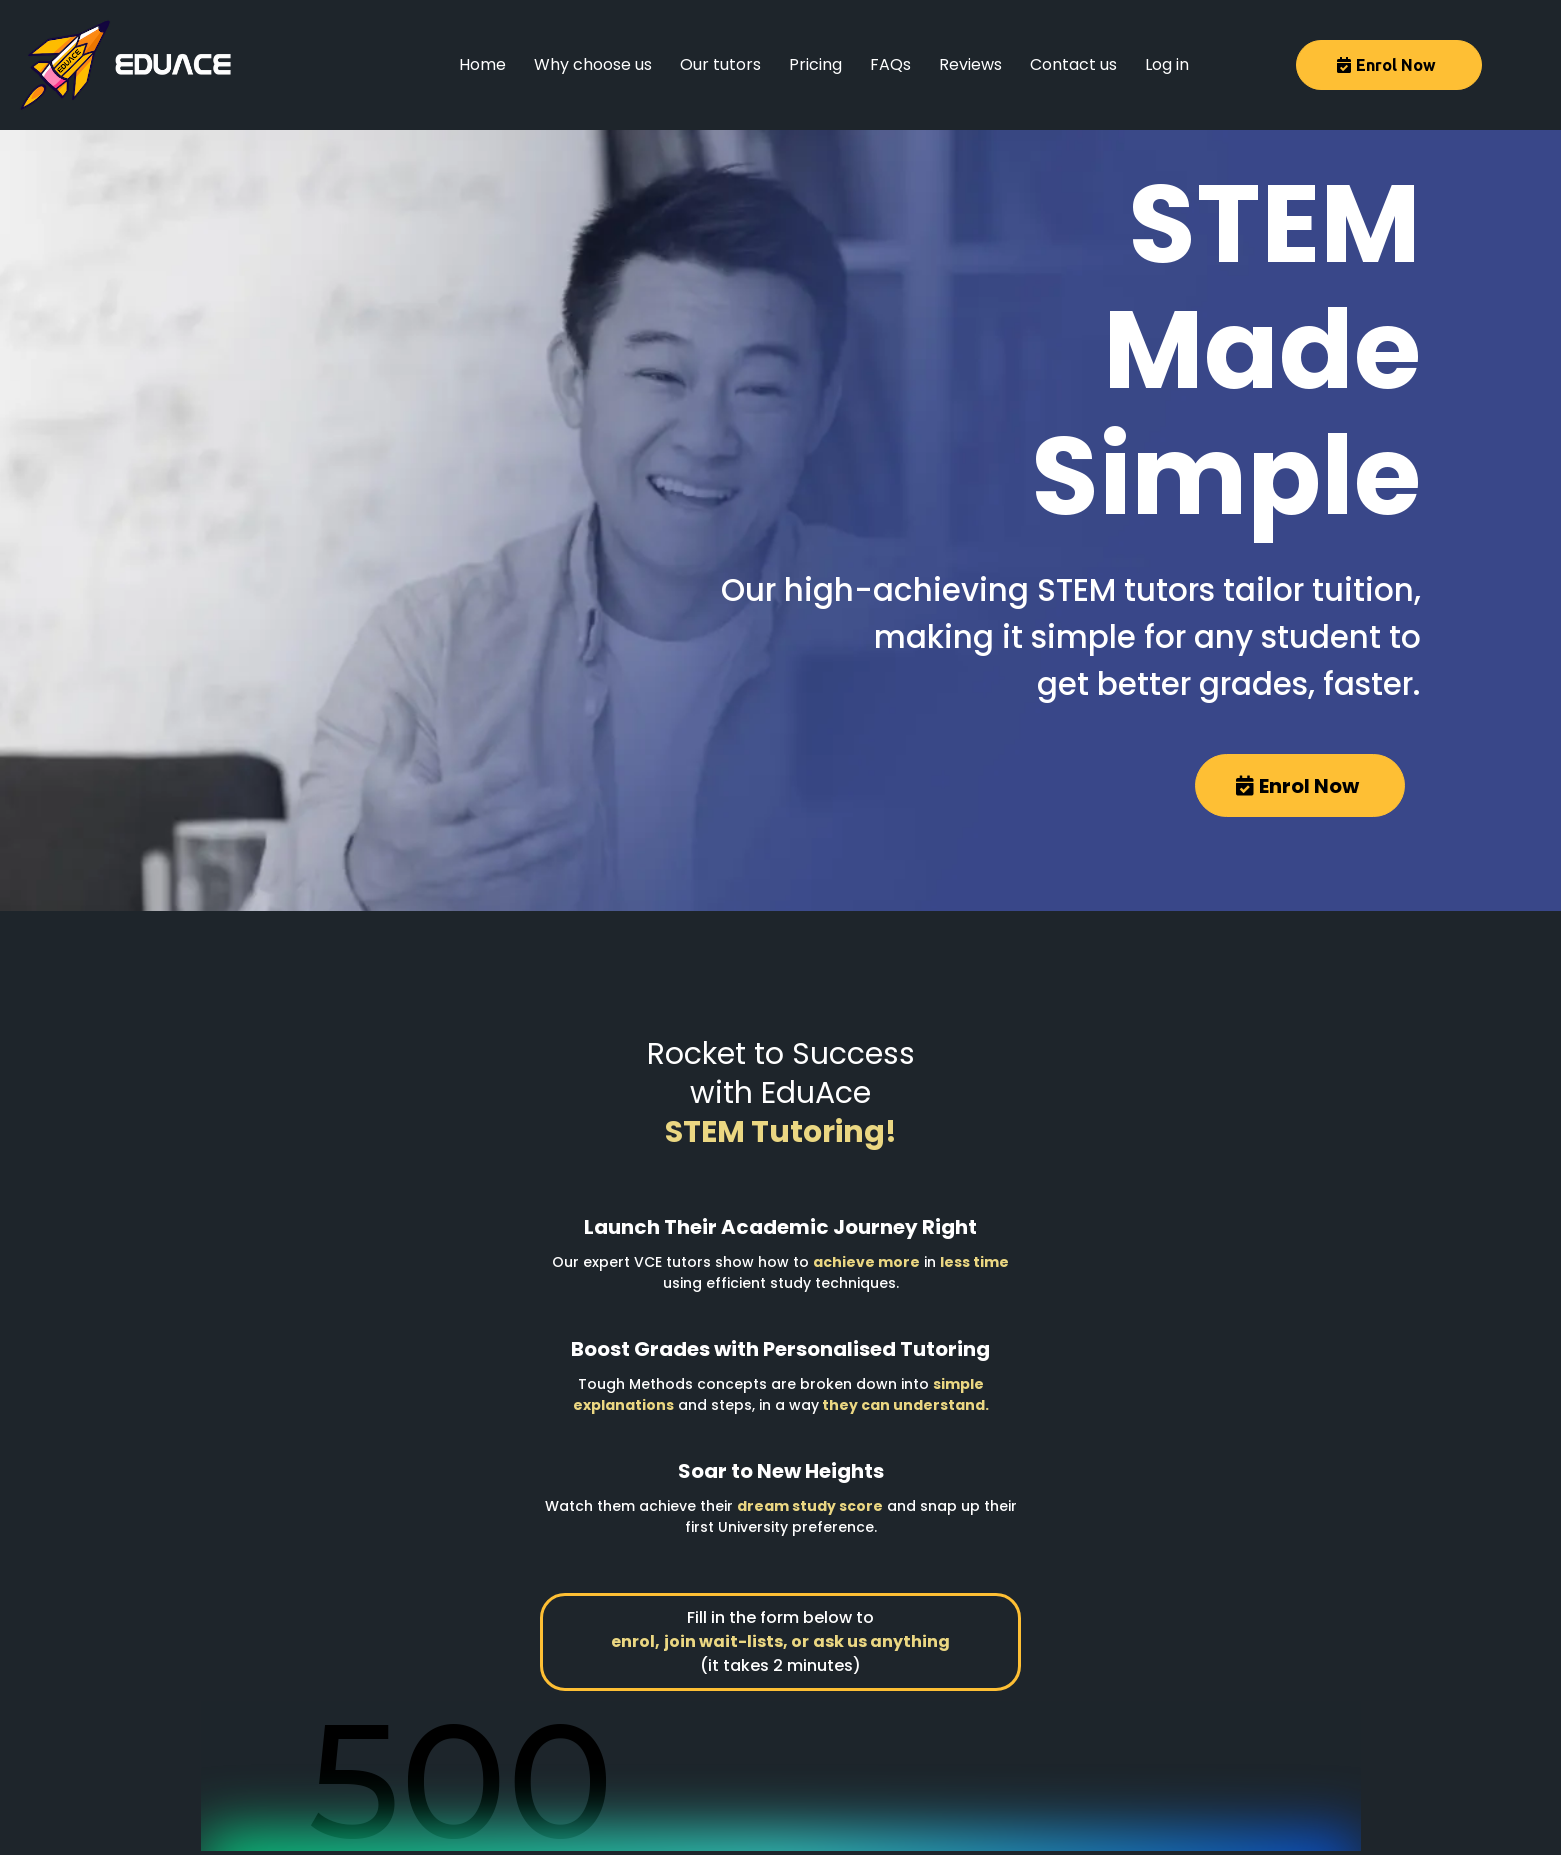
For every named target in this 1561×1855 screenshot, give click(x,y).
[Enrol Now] (1389, 65)
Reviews (970, 64)
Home (482, 64)
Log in (1167, 64)
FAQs (890, 64)
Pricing (815, 64)
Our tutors (720, 64)
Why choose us (593, 64)
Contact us (1073, 64)
